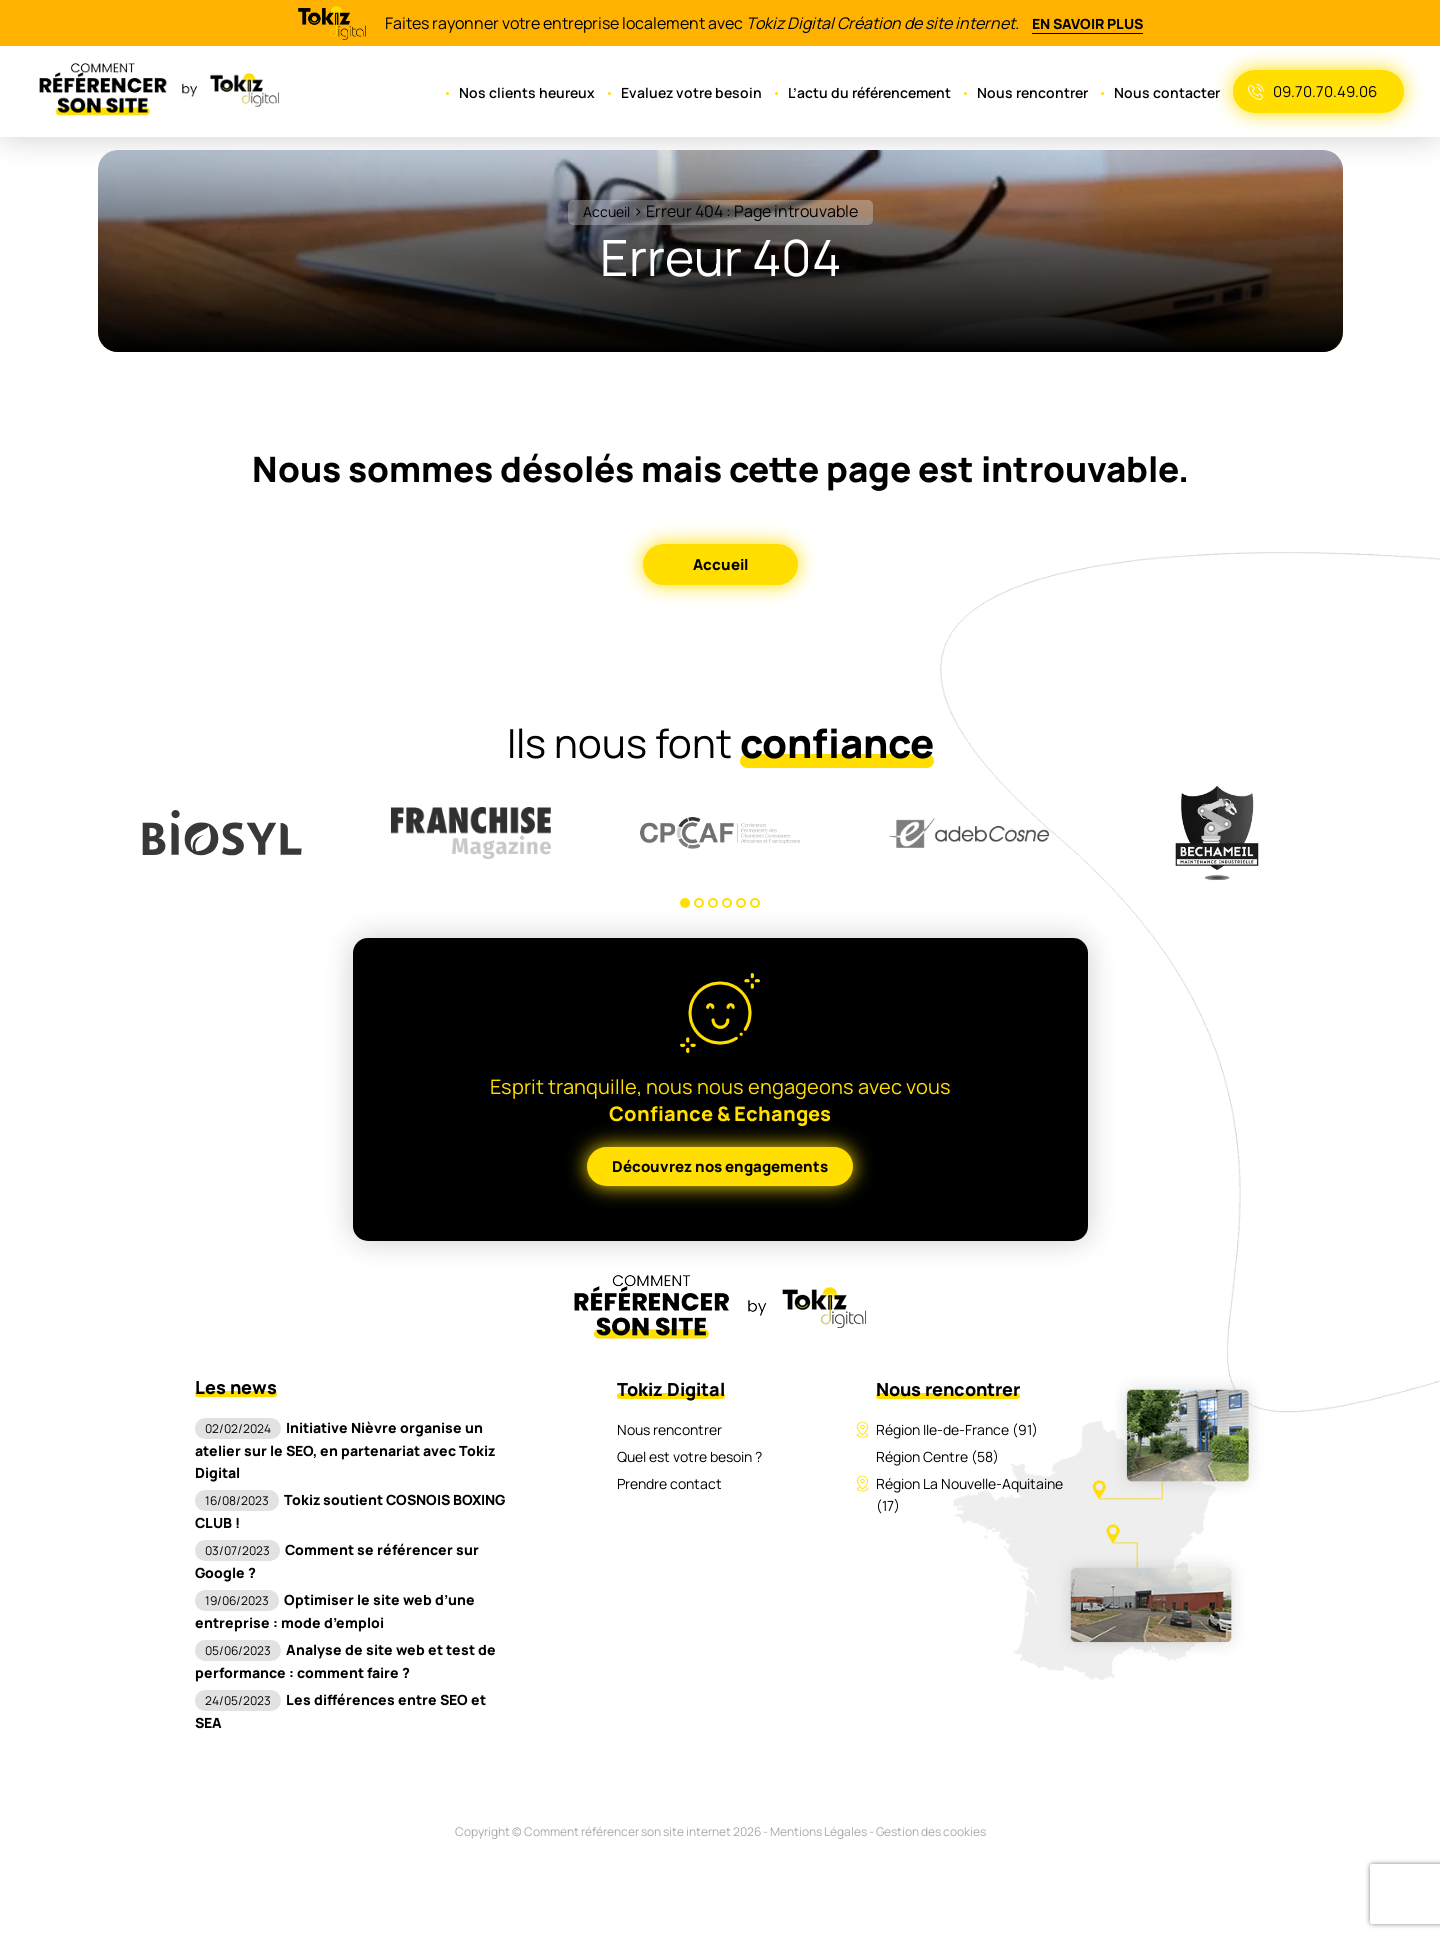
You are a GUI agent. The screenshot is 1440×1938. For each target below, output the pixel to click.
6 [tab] (755, 903)
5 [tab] (741, 903)
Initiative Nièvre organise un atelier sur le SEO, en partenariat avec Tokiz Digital (339, 1450)
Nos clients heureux (539, 92)
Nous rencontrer (1037, 92)
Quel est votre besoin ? (690, 1456)
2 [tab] (699, 903)
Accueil (605, 211)
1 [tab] (685, 903)
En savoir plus (1088, 23)
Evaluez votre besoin (699, 92)
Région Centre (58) (938, 1456)
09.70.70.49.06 (1325, 91)
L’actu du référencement (875, 92)
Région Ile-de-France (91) (957, 1429)
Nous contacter (1169, 92)
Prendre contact (669, 1483)
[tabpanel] (222, 833)
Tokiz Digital (670, 1389)
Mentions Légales (819, 1809)
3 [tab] (713, 903)
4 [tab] (727, 903)
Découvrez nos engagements (720, 1166)
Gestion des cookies (933, 1809)
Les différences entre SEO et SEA (350, 1699)
